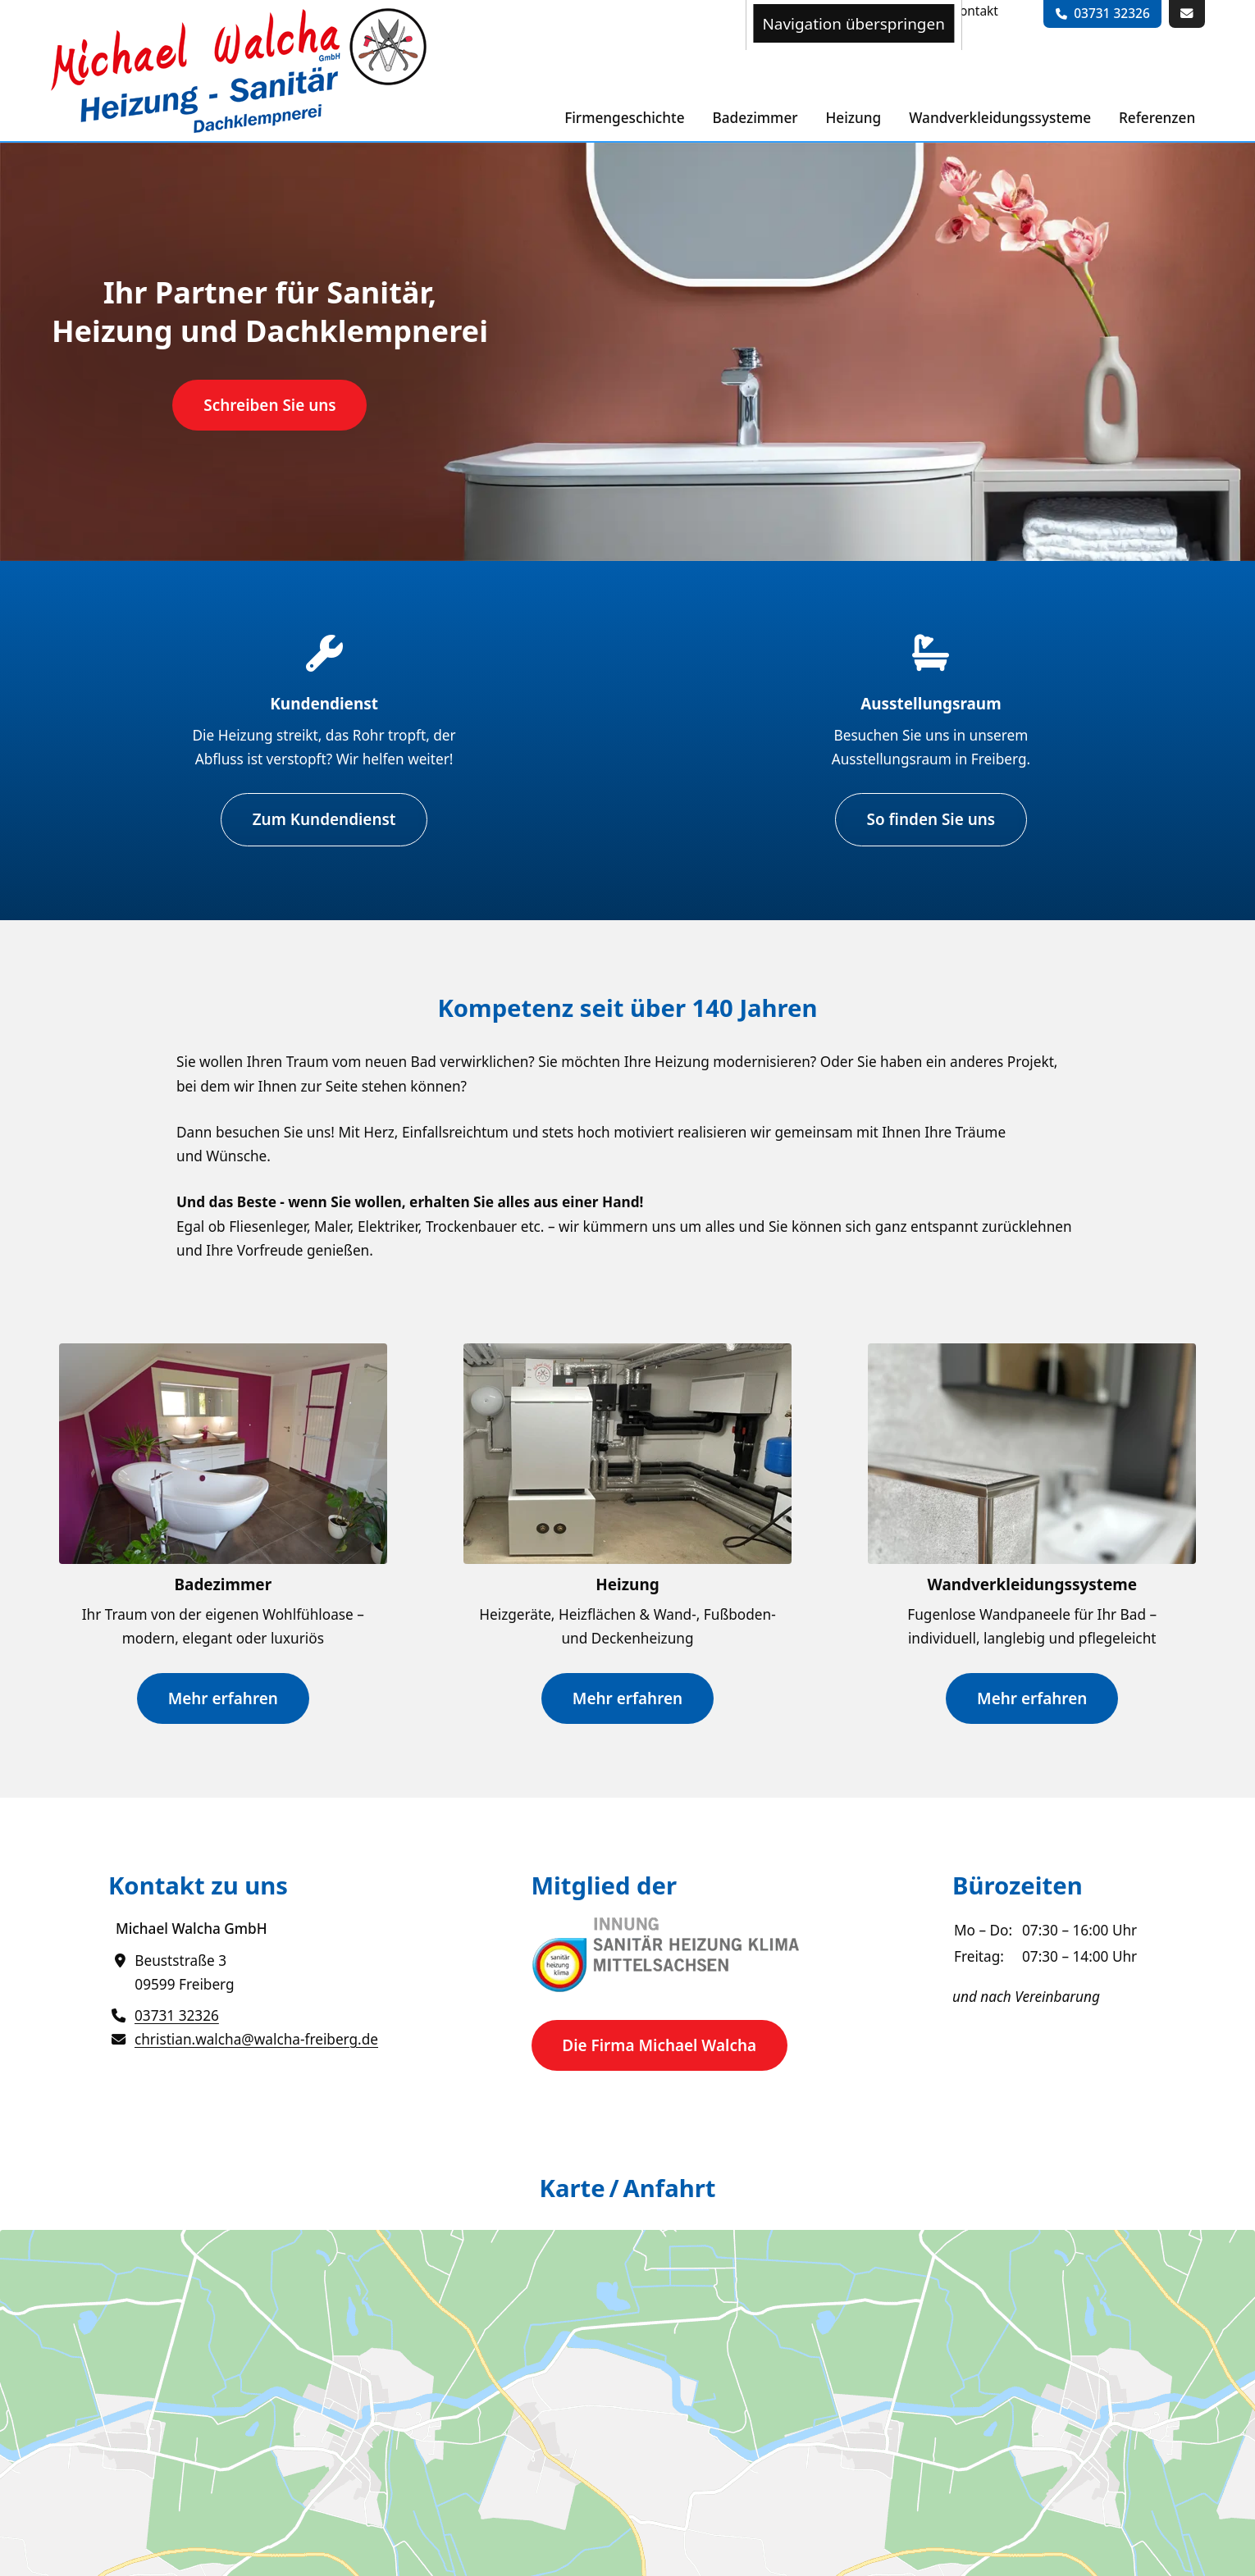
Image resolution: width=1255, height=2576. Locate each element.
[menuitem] (975, 10)
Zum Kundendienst (324, 819)
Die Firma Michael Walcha (659, 2045)
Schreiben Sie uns (269, 405)
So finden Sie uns (931, 819)
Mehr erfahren (223, 1697)
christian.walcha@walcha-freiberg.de (256, 2039)
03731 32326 (1112, 13)
